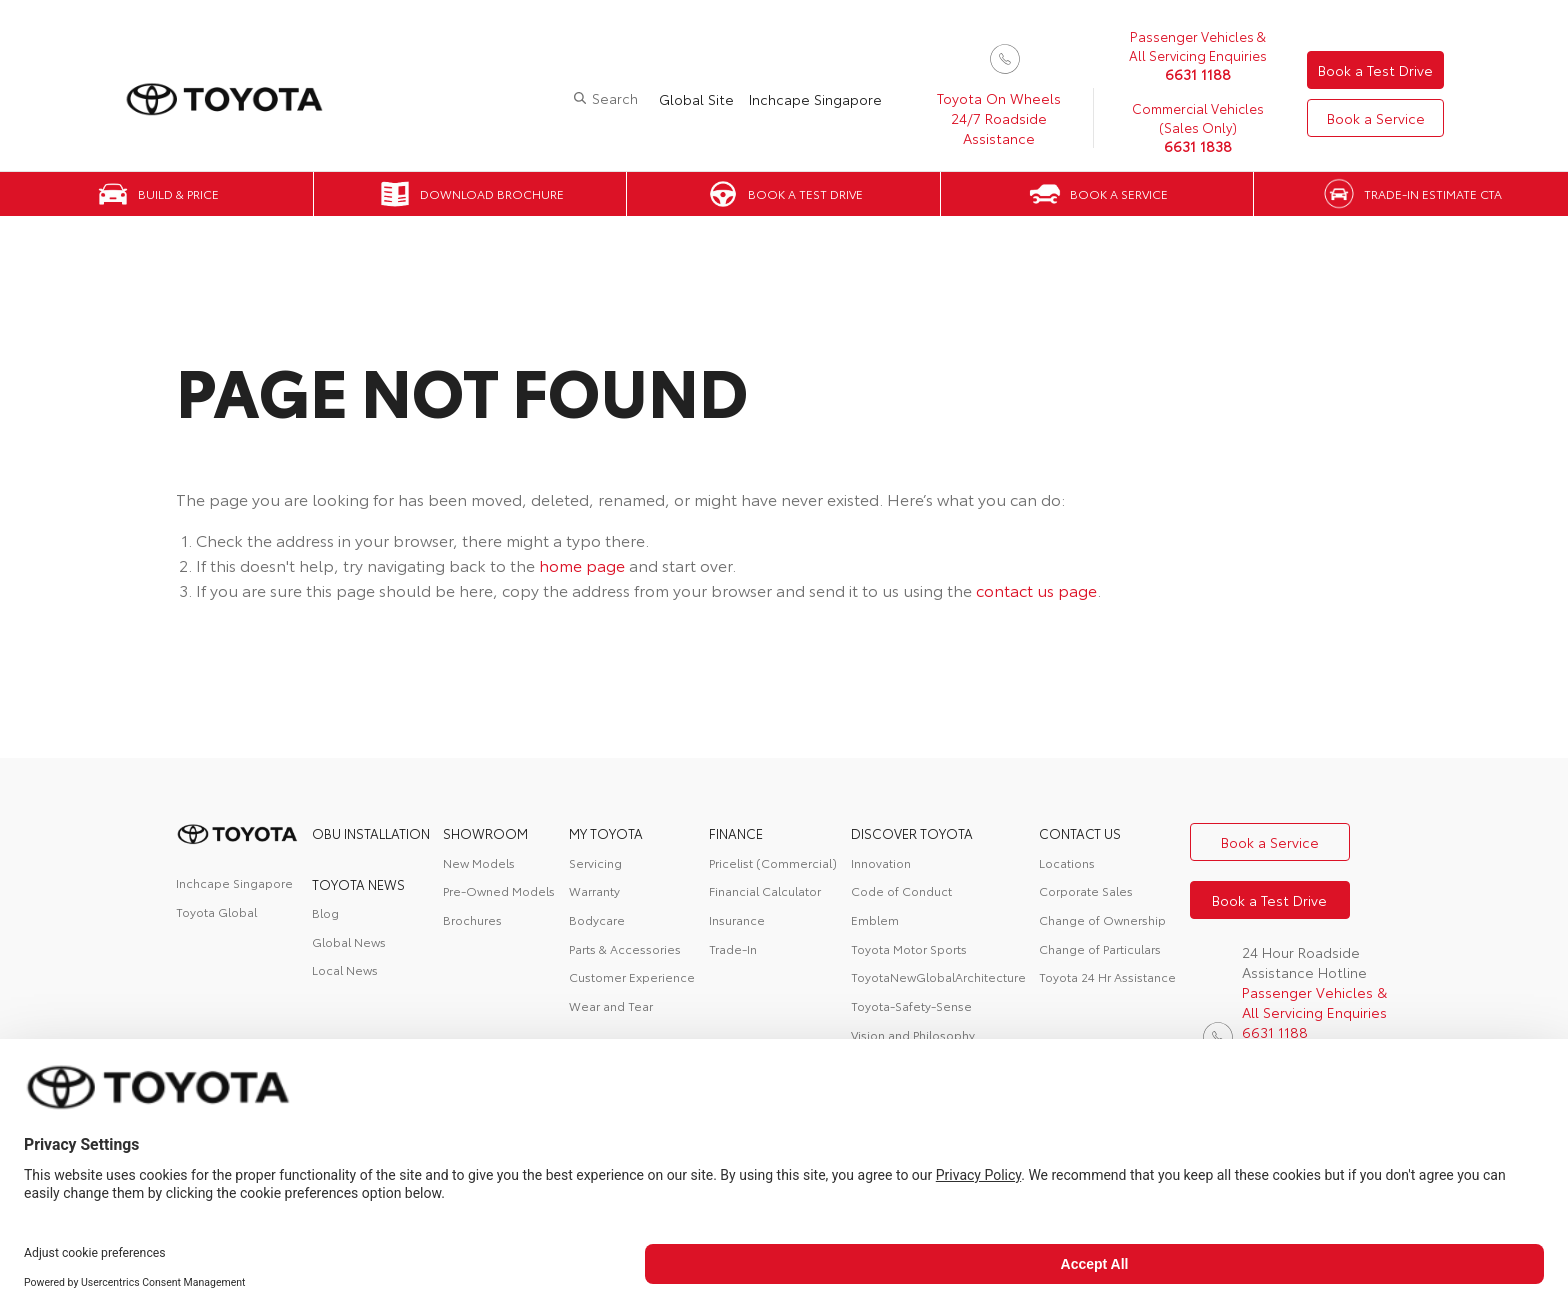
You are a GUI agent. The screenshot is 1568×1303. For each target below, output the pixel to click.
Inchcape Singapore (815, 99)
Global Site (696, 99)
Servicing (595, 862)
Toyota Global (216, 911)
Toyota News (358, 884)
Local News (345, 969)
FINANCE (736, 833)
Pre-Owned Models (499, 890)
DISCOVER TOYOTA (912, 833)
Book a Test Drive (1375, 70)
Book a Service (1376, 118)
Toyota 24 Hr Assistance (1107, 976)
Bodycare (597, 919)
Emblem (875, 919)
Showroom (485, 833)
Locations (1067, 862)
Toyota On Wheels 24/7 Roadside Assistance (999, 118)
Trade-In (733, 948)
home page (582, 564)
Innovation (881, 862)
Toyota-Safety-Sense (911, 1005)
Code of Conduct (901, 890)
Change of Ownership (1102, 919)
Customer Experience (632, 976)
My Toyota (606, 833)
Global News (349, 941)
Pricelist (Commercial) (773, 862)
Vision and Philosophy (913, 1034)
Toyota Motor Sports (909, 948)
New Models (479, 862)
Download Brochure (492, 193)
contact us (1080, 833)
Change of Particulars (1100, 948)
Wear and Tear (611, 1005)
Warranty (594, 890)
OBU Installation (371, 833)
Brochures (472, 919)
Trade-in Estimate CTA (1433, 193)
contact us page (1036, 589)
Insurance (737, 919)
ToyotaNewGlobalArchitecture (938, 976)
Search (615, 98)
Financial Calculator (765, 890)
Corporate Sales (1086, 890)
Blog (325, 912)
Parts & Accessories (625, 948)
